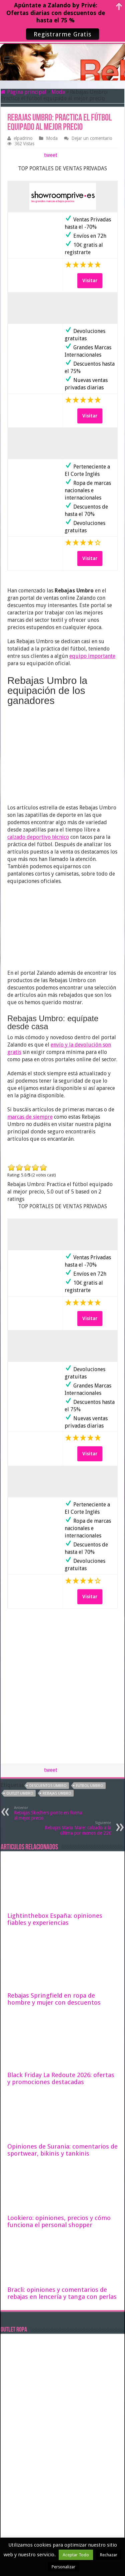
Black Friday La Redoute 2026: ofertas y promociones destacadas (60, 2078)
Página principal (23, 92)
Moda (58, 92)
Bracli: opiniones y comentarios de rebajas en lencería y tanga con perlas (62, 2293)
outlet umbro (19, 1793)
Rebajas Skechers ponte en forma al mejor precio (48, 1813)
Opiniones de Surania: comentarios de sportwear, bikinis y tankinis (62, 2150)
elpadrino (23, 138)
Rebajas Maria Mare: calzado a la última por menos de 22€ (77, 1828)
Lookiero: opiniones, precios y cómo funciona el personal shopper (59, 2221)
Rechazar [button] (108, 2554)
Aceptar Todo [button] (76, 2554)
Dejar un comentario (91, 138)
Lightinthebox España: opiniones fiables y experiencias (54, 1919)
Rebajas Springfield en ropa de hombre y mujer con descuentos (54, 1999)
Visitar (89, 280)
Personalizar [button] (63, 2566)
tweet (50, 155)
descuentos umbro (48, 1786)
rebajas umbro (57, 1793)
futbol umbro (89, 1786)
